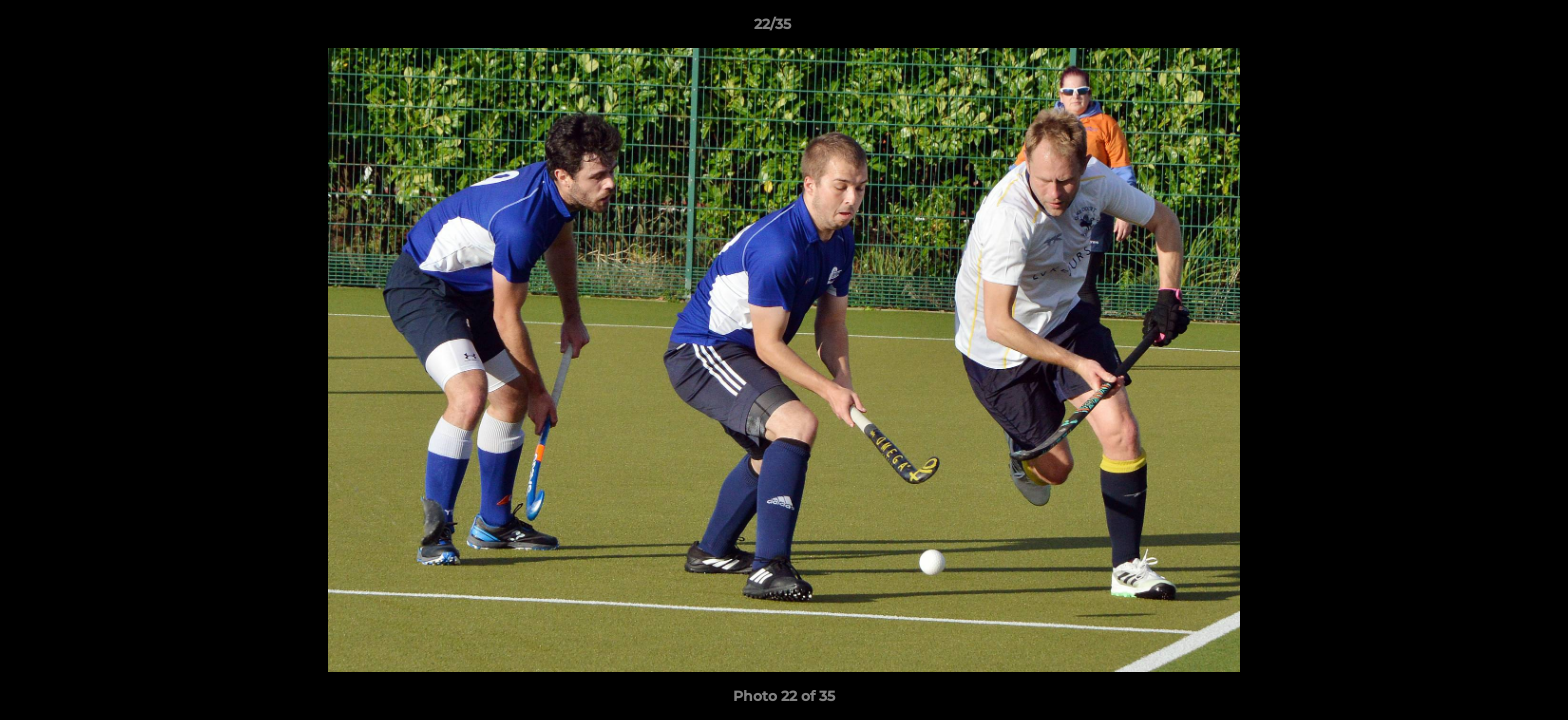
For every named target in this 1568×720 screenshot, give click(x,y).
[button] (1484, 29)
